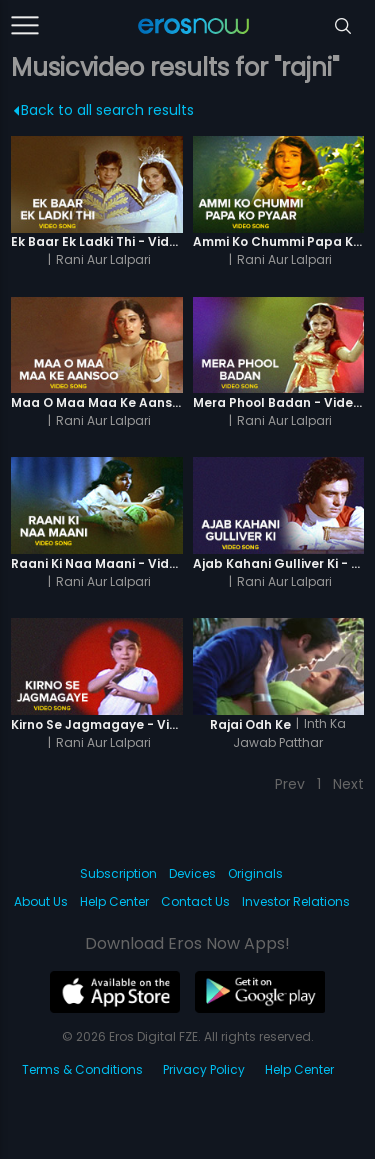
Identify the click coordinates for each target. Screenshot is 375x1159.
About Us (41, 901)
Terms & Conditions (82, 1069)
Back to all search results (104, 110)
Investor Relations (296, 901)
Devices (192, 873)
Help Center (114, 901)
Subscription (118, 873)
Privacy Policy (204, 1069)
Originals (255, 873)
